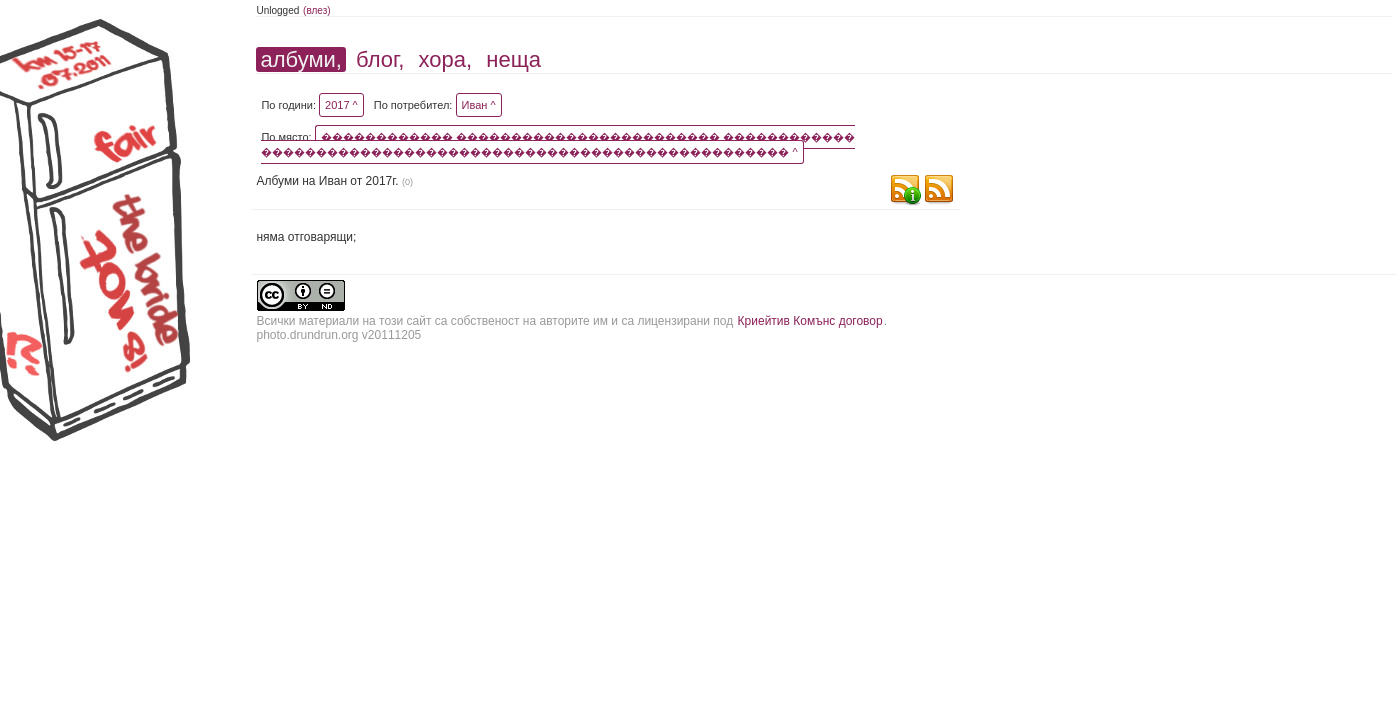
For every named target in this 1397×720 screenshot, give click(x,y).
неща (513, 59)
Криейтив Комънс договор (810, 321)
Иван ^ (479, 105)
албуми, (300, 59)
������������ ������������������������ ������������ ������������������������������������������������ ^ (557, 144)
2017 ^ (341, 105)
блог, (380, 59)
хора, (446, 59)
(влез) (317, 10)
